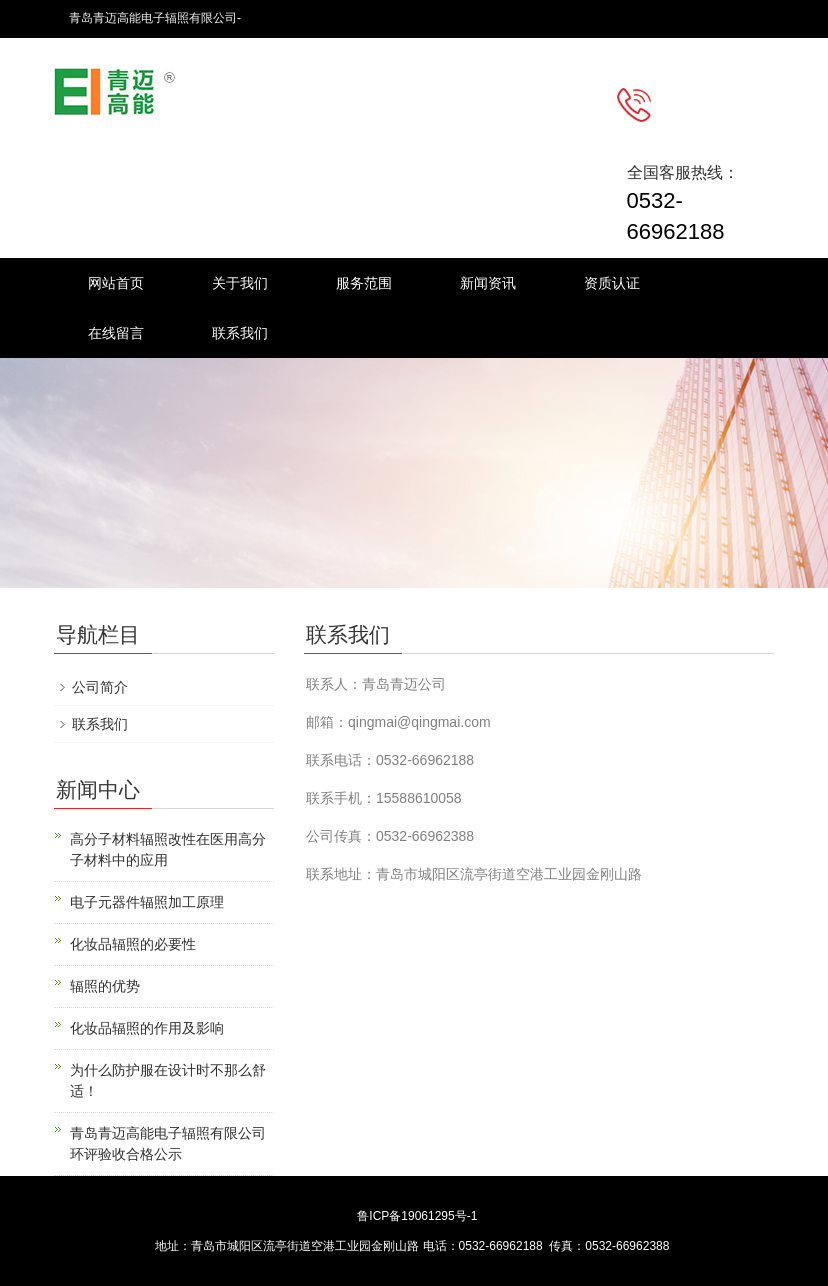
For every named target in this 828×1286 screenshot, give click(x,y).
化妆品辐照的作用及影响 (147, 1028)
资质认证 (612, 283)
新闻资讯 (488, 283)
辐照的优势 (105, 986)
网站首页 (116, 283)
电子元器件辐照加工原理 (147, 902)
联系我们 (240, 333)
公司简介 (100, 687)
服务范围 (364, 283)
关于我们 (240, 283)
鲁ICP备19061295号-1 (417, 1216)
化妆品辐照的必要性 (133, 944)
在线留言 (116, 333)
